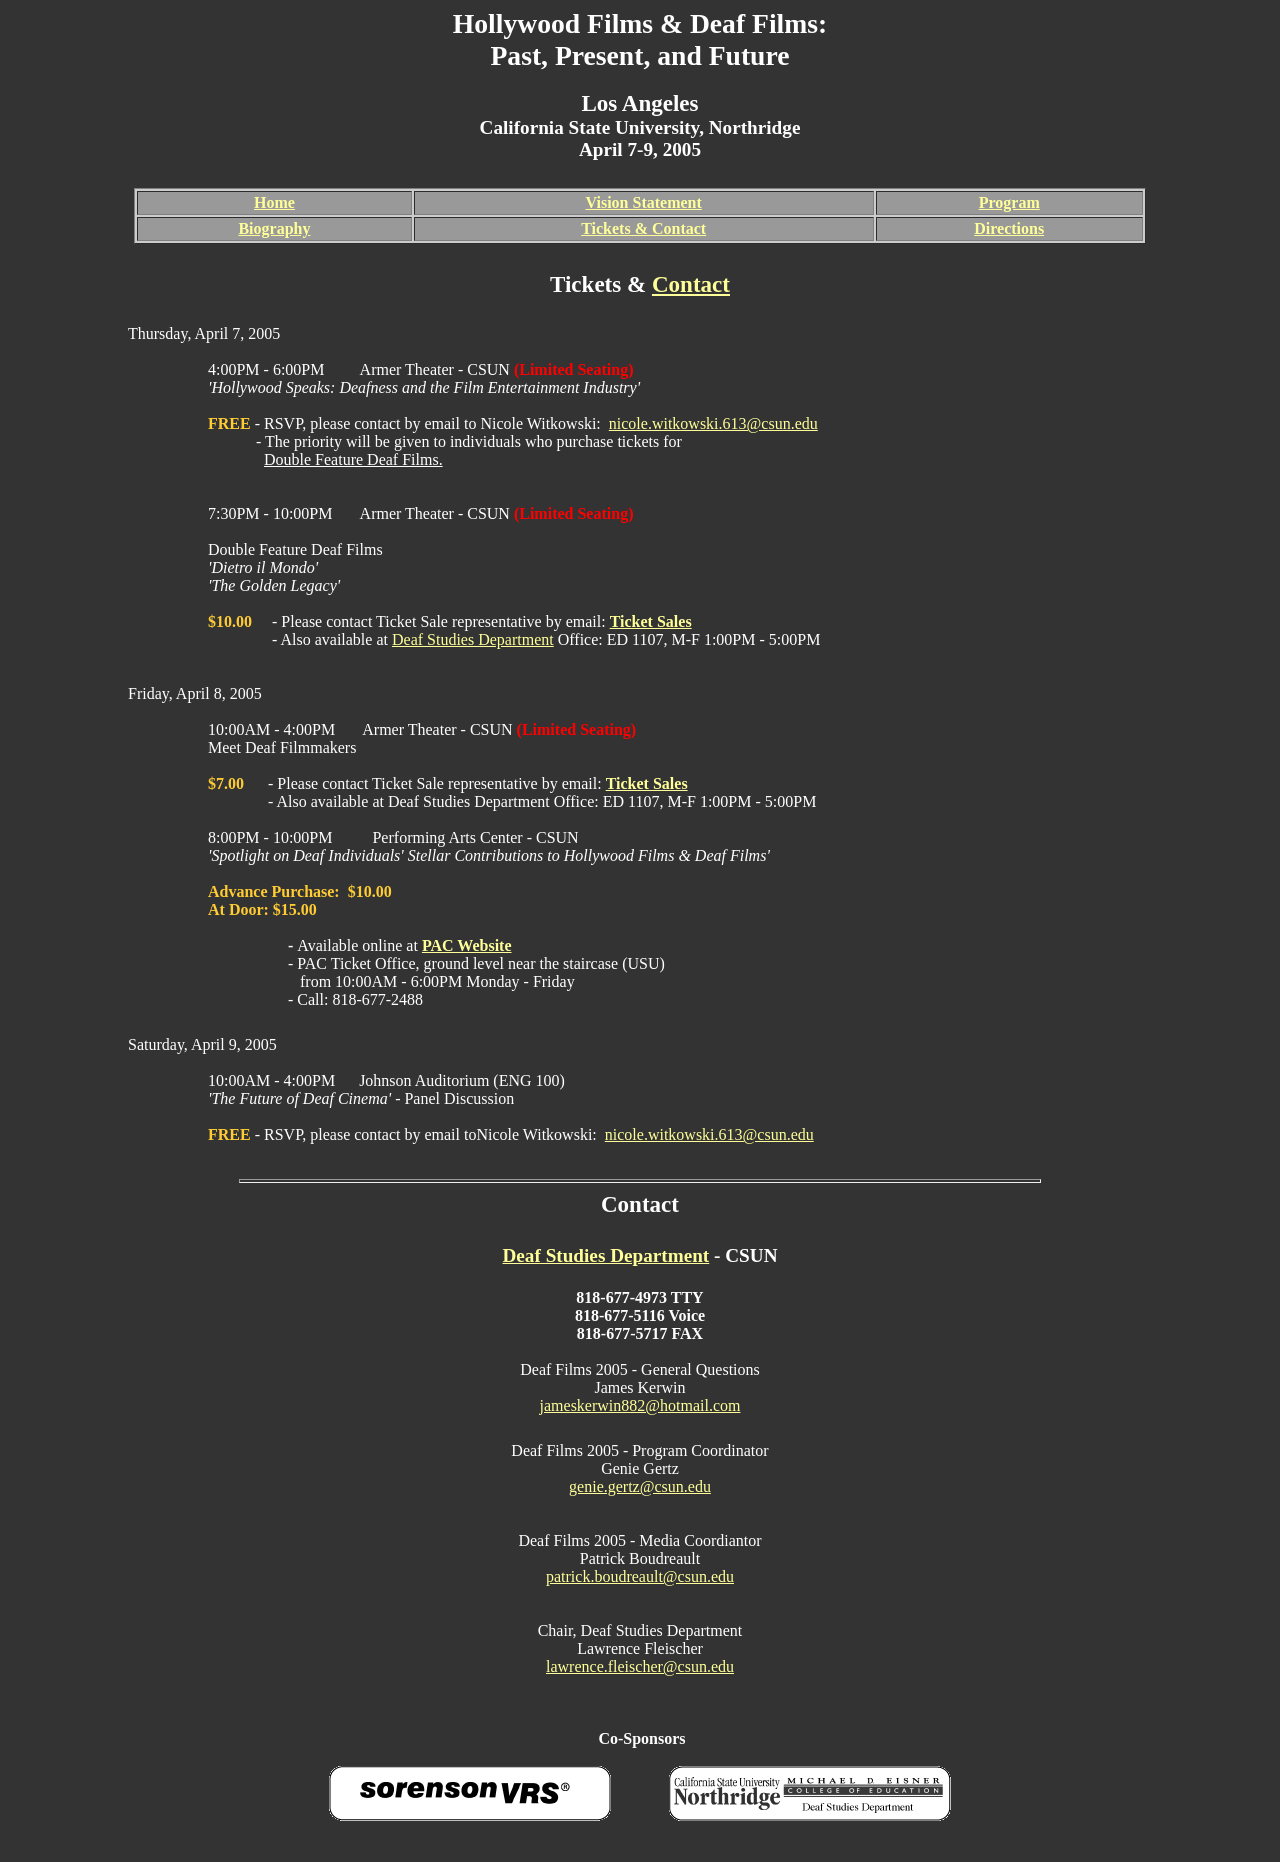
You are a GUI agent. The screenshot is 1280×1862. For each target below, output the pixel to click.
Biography (274, 228)
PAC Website (467, 945)
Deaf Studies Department (473, 639)
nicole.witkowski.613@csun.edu (713, 423)
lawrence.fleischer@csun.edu (640, 1666)
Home (274, 202)
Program (1009, 202)
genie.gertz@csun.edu (640, 1486)
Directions (1009, 228)
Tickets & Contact (643, 228)
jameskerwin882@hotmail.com (640, 1405)
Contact (691, 284)
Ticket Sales (651, 621)
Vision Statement (644, 202)
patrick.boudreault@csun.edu (640, 1576)
